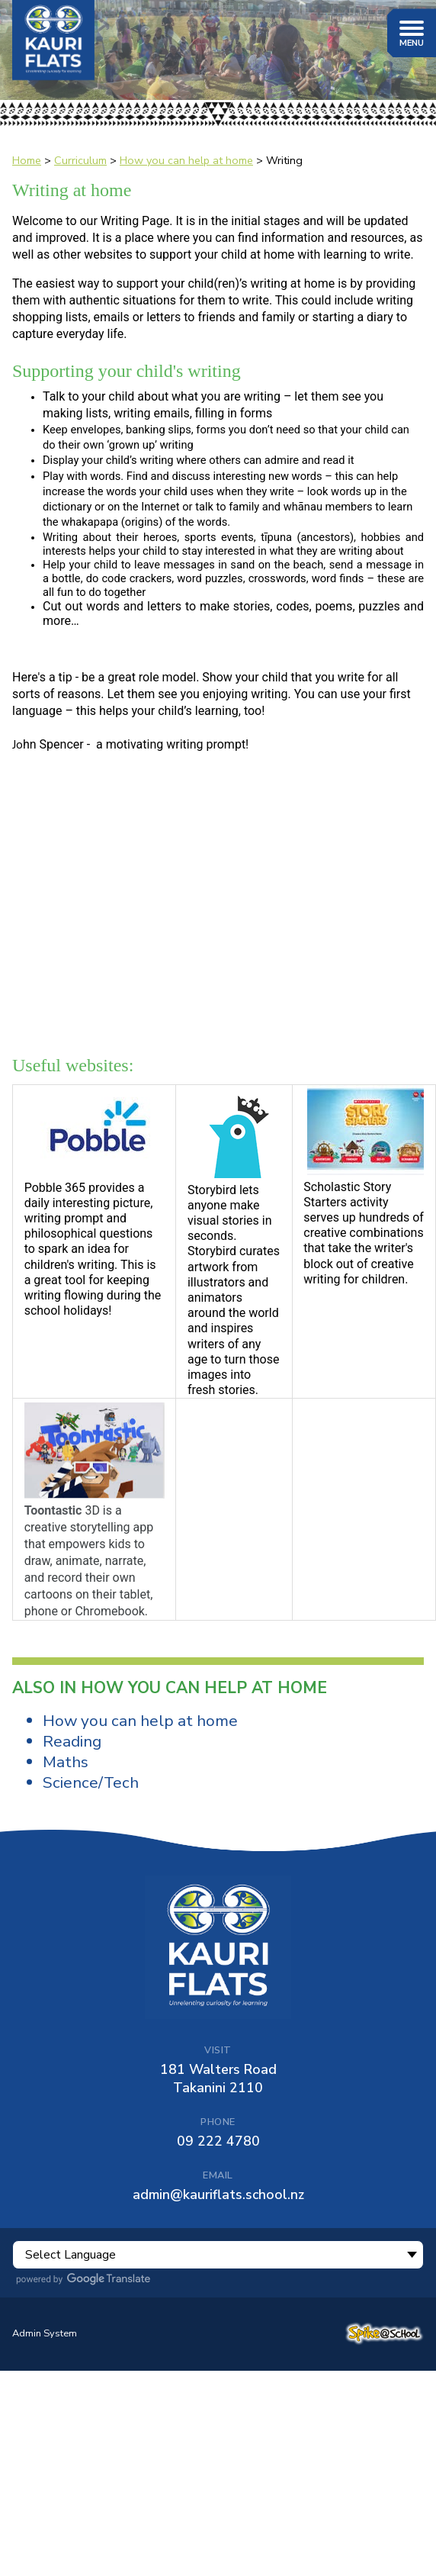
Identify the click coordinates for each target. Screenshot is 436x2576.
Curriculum (80, 160)
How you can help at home (186, 160)
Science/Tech (91, 1782)
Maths (65, 1762)
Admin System (44, 2333)
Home (26, 160)
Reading (72, 1741)
